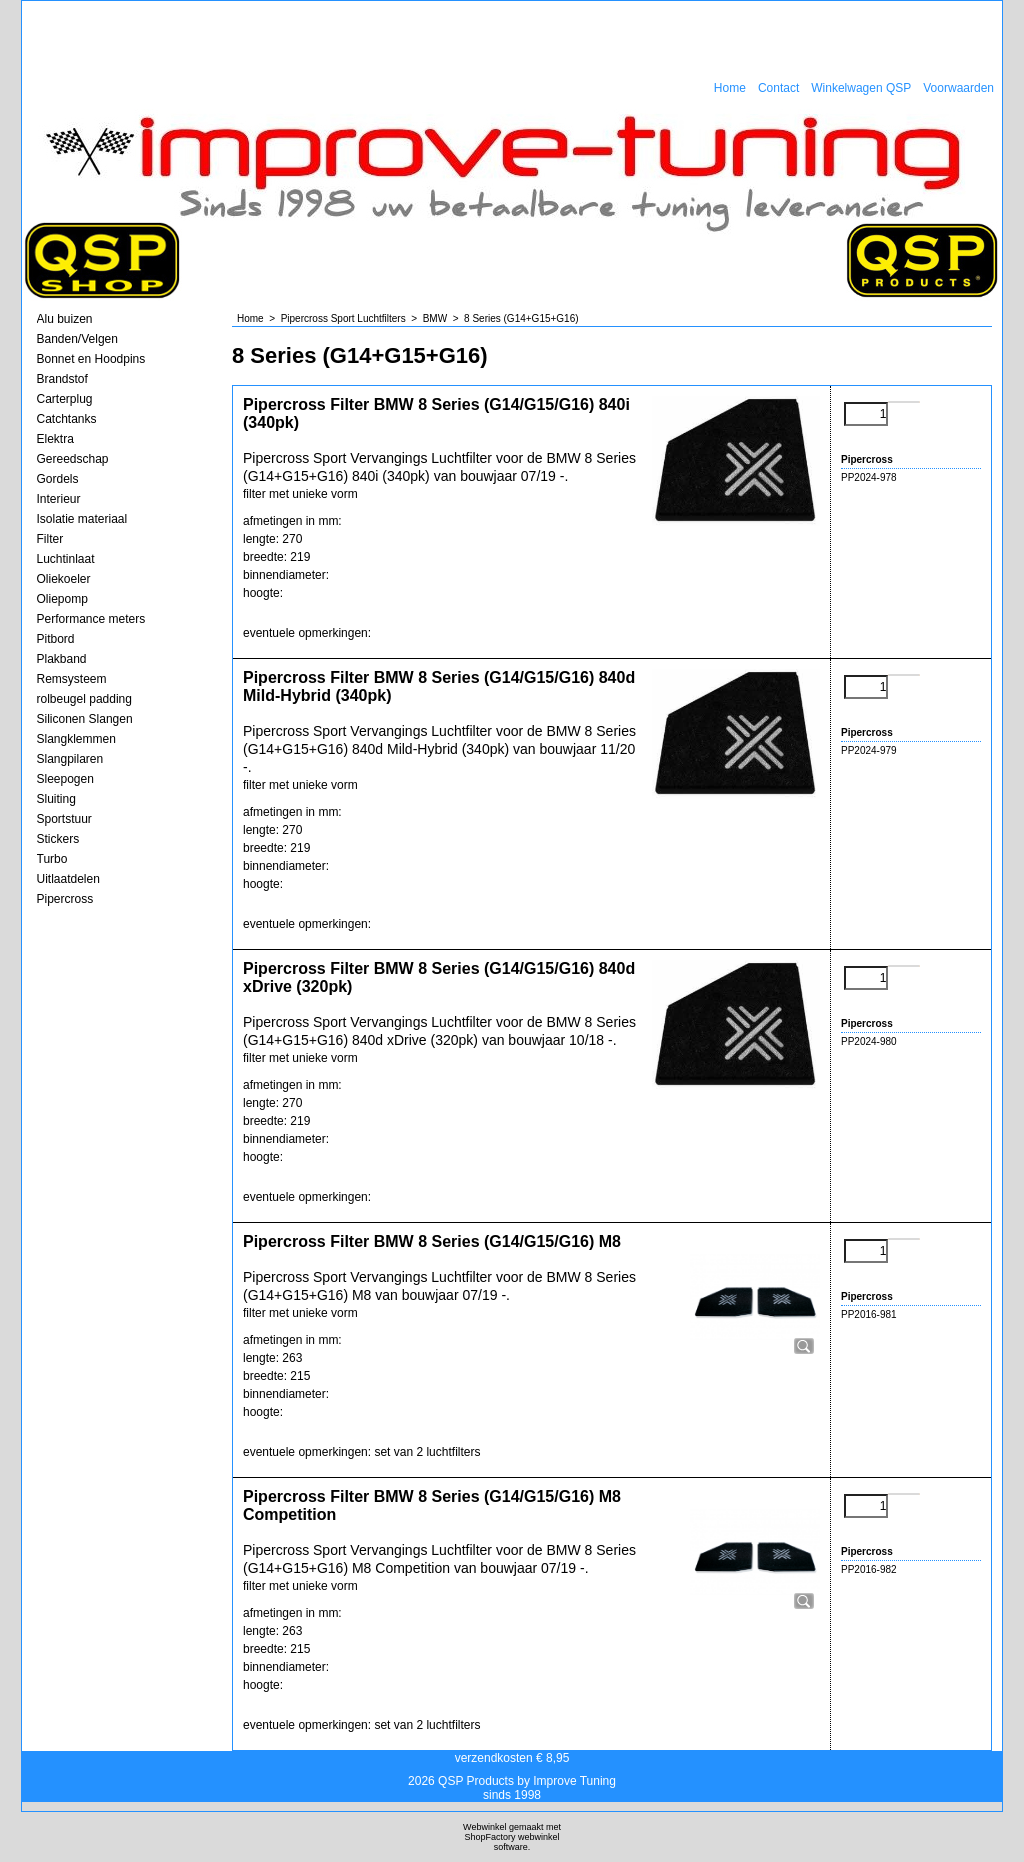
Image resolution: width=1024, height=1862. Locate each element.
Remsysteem (72, 679)
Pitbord (56, 639)
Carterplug (65, 399)
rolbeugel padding (84, 699)
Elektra (55, 439)
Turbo (52, 859)
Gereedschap (73, 459)
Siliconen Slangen (85, 719)
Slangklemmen (76, 739)
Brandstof (62, 379)
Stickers (58, 839)
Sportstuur (64, 819)
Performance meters (91, 619)
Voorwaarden (958, 88)
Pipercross (65, 899)
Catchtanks (67, 419)
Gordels (58, 479)
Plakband (62, 659)
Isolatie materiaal (82, 519)
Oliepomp (62, 599)
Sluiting (56, 799)
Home (730, 88)
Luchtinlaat (66, 559)
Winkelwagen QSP (861, 88)
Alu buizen (65, 319)
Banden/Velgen (77, 339)
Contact (778, 88)
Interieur (59, 499)
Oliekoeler (64, 579)
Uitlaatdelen (68, 879)
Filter (50, 539)
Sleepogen (65, 779)
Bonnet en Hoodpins (91, 359)
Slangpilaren (70, 759)
